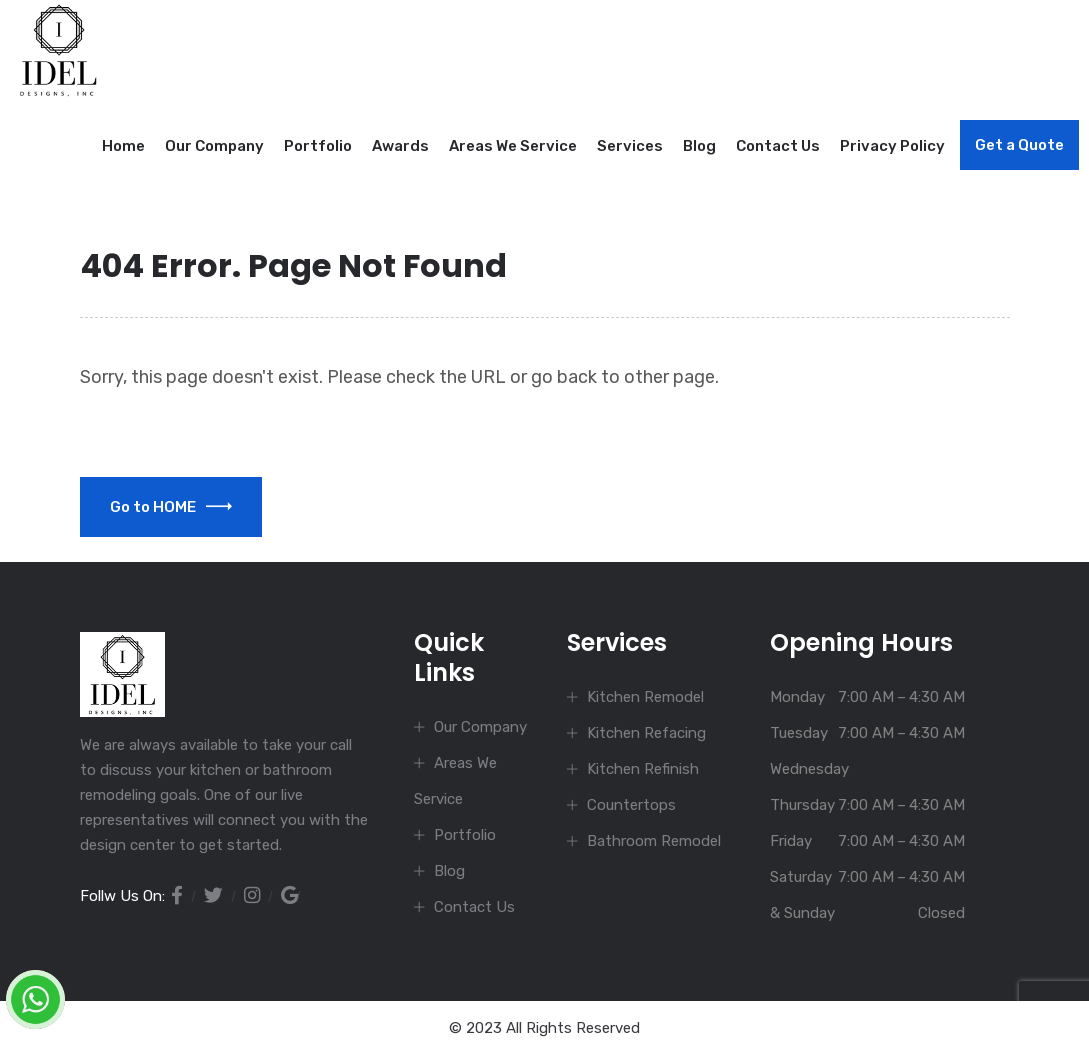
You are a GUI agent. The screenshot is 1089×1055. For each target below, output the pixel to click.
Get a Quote (1019, 145)
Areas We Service (513, 146)
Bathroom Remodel (654, 841)
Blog (699, 146)
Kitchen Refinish (643, 769)
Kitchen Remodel (645, 697)
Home (123, 146)
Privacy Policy (892, 146)
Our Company (214, 146)
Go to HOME (171, 507)
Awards (400, 146)
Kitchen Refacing (646, 733)
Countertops (631, 805)
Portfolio (318, 146)
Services (630, 146)
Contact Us (778, 146)
